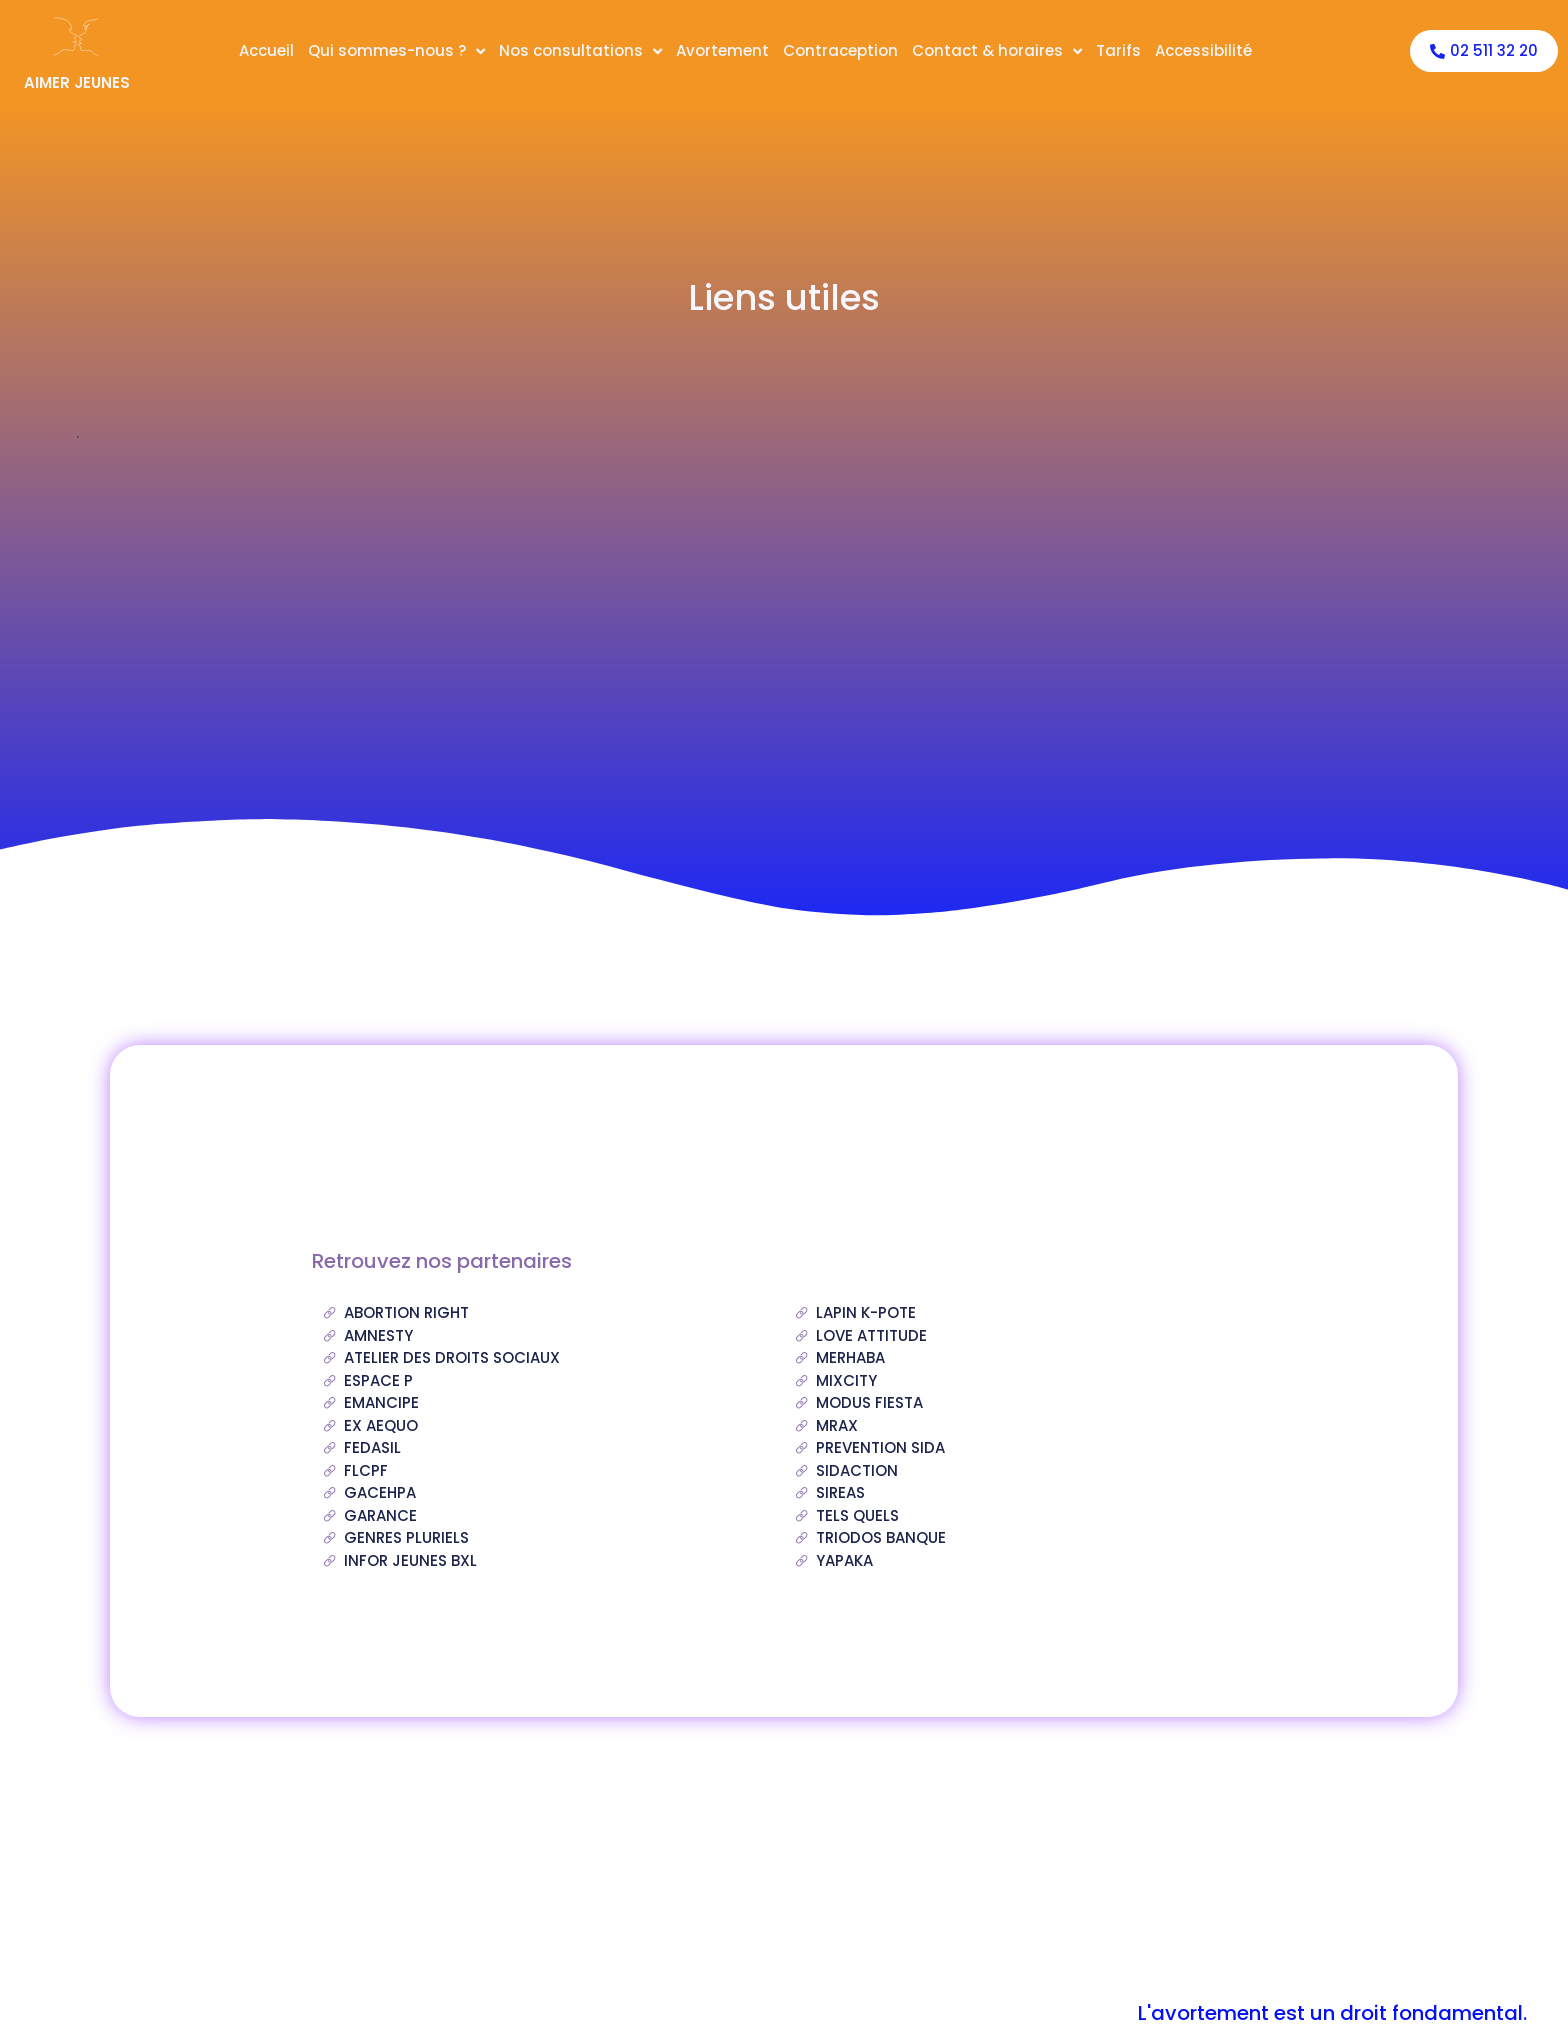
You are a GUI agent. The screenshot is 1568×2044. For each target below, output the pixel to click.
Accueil (266, 50)
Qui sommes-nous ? (396, 51)
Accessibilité (1203, 50)
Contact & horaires (997, 51)
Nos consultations (580, 51)
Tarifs (1118, 50)
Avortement (722, 50)
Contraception (840, 50)
